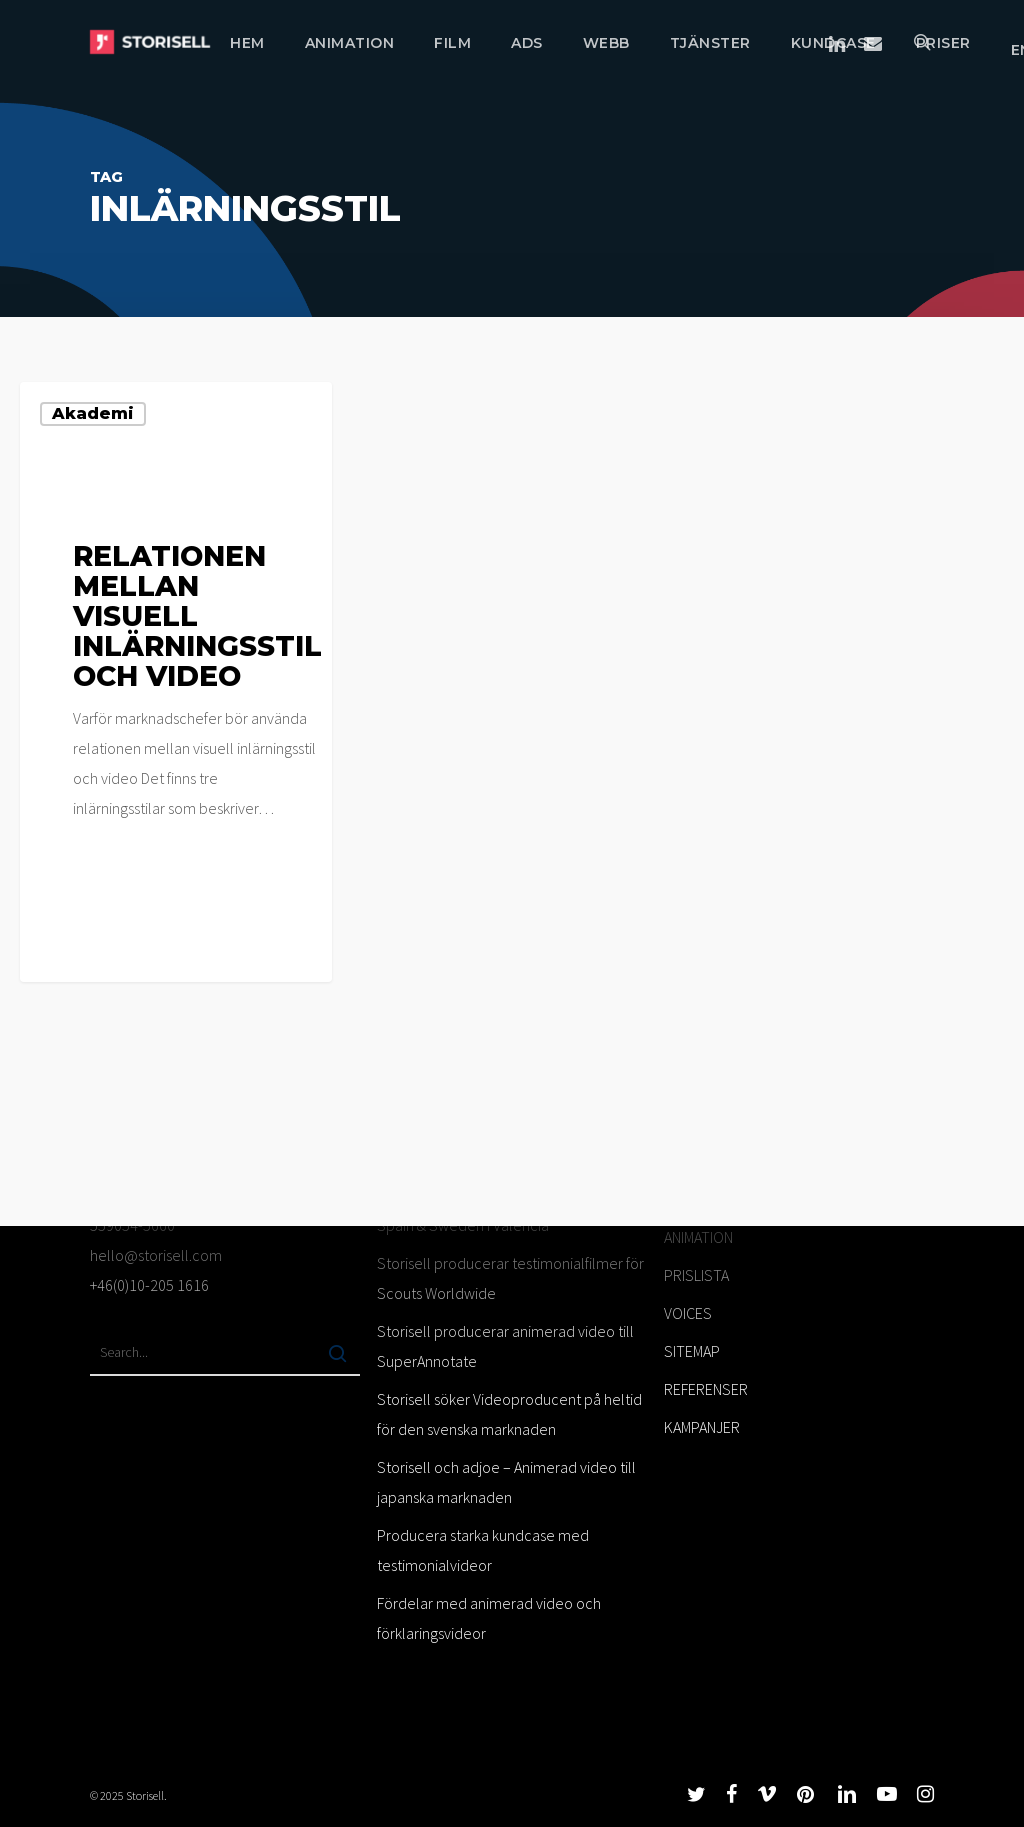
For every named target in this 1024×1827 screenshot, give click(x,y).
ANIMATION (698, 1237)
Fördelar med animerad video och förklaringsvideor (489, 1618)
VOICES (688, 1313)
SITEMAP (692, 1351)
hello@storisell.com (156, 1255)
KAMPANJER (702, 1427)
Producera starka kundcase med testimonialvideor (483, 1550)
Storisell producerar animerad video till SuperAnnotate (505, 1346)
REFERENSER (706, 1389)
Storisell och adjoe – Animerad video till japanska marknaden (506, 1482)
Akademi (93, 413)
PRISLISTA (696, 1275)
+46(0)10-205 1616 (149, 1285)
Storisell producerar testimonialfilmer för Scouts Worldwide (510, 1278)
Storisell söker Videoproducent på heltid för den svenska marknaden (509, 1414)
